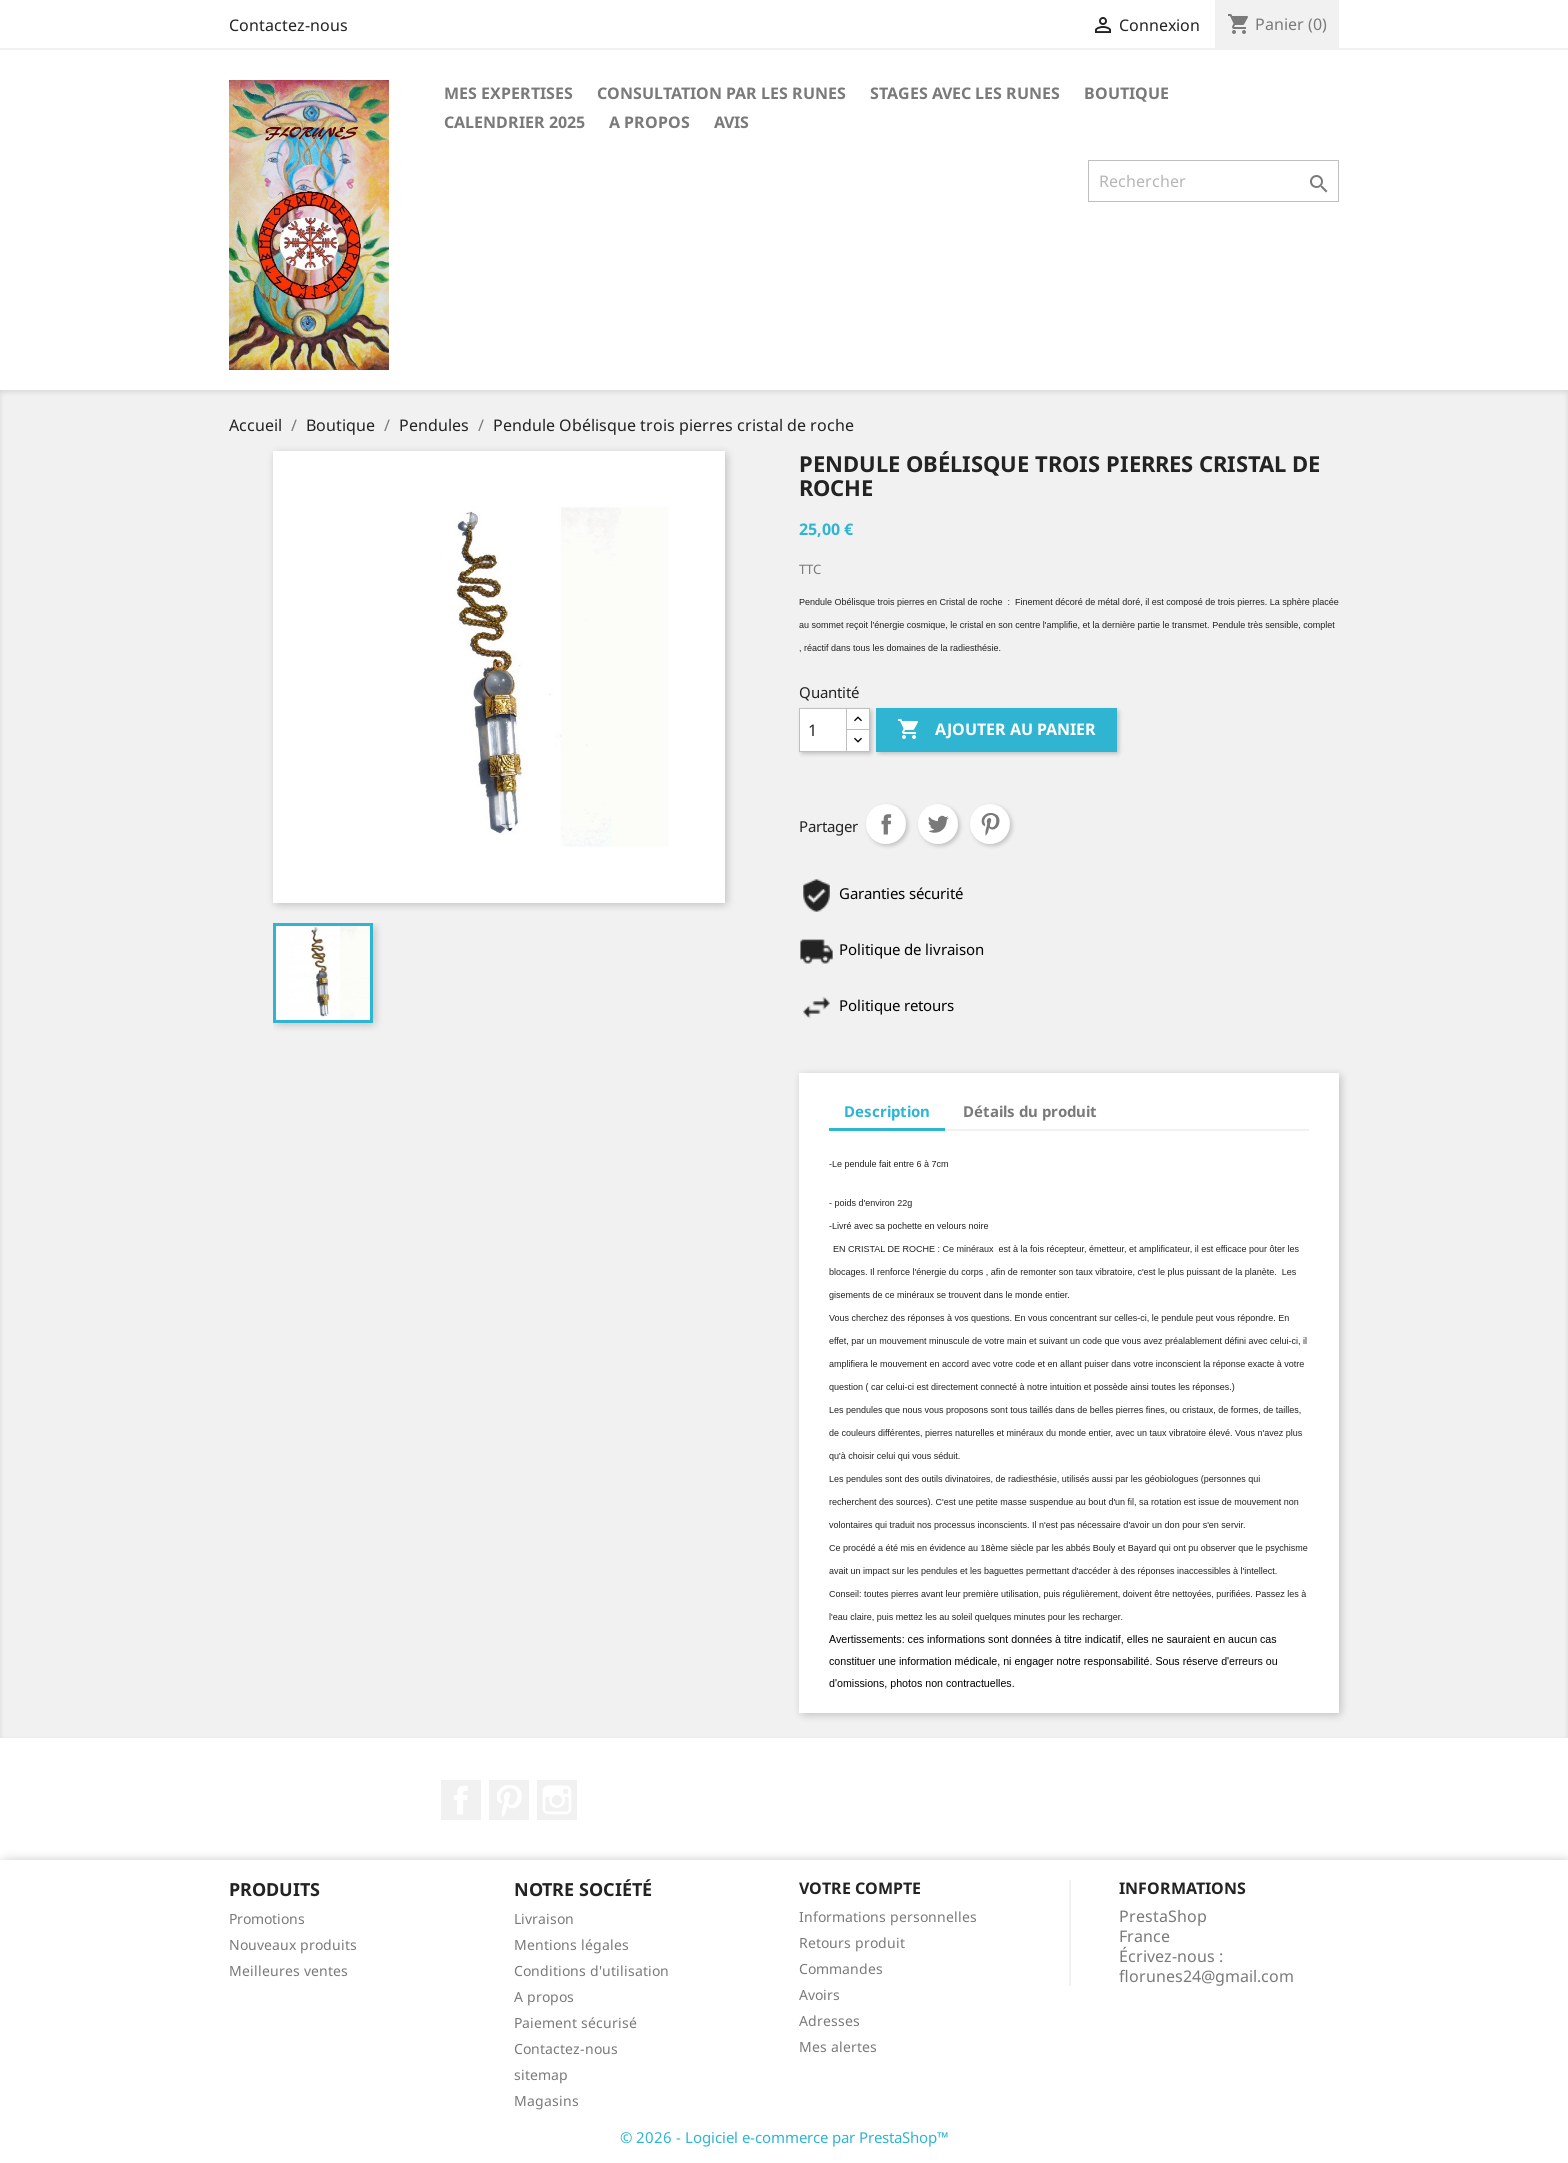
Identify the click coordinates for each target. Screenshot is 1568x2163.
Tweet (938, 824)
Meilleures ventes (288, 1970)
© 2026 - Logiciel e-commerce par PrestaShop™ (784, 2137)
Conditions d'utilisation (591, 1970)
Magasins (546, 2100)
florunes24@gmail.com (1206, 1976)
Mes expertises (508, 93)
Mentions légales (571, 1944)
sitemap (541, 2074)
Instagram (557, 1800)
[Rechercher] (1213, 181)
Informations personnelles (888, 1916)
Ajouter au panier (996, 730)
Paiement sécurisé (575, 2022)
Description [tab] (887, 1111)
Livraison (544, 1918)
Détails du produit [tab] (1030, 1111)
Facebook (461, 1800)
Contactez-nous (288, 25)
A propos (649, 122)
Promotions (267, 1918)
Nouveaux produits (293, 1944)
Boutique (1126, 93)
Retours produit (852, 1942)
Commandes (841, 1968)
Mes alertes (838, 2046)
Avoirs (819, 1994)
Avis (731, 122)
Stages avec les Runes (965, 93)
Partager (886, 824)
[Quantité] (823, 730)
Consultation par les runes (721, 93)
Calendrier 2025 (514, 122)
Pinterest (990, 824)
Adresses (829, 2020)
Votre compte (860, 1888)
